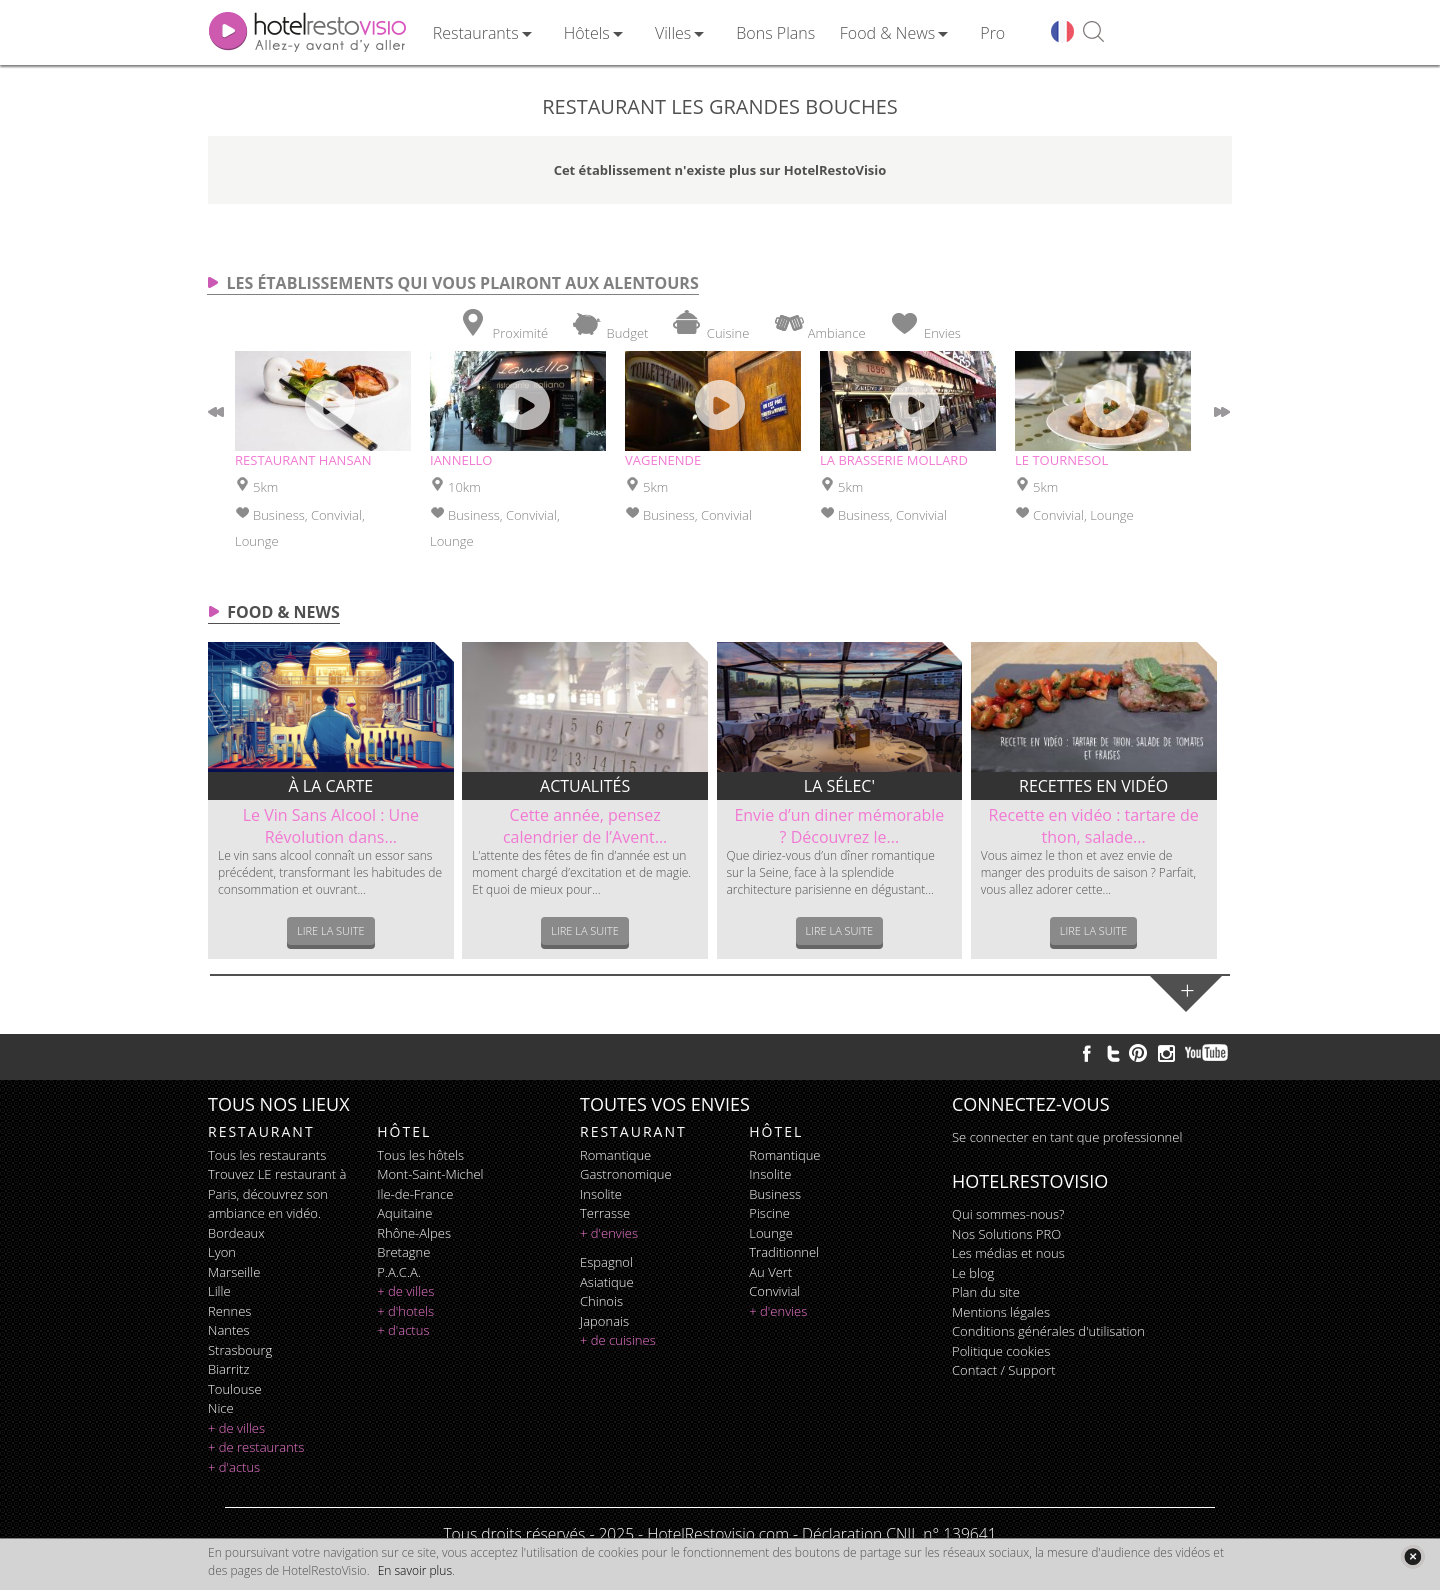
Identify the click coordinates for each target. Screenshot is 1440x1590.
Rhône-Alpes (414, 1233)
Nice (221, 1408)
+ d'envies (609, 1233)
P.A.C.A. (399, 1272)
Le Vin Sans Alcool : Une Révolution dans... (331, 826)
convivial (774, 1291)
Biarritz (228, 1369)
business (775, 1194)
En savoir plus (415, 1570)
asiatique (607, 1282)
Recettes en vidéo (1093, 786)
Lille (219, 1291)
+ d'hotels (405, 1311)
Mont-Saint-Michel (430, 1174)
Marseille (234, 1272)
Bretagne (403, 1252)
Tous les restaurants (267, 1155)
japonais (604, 1321)
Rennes (229, 1311)
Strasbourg (240, 1350)
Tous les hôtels (420, 1155)
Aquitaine (404, 1213)
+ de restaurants (256, 1447)
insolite (601, 1194)
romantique (615, 1155)
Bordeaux (236, 1233)
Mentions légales (1001, 1312)
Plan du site (986, 1292)
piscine (769, 1213)
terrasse (605, 1213)
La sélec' (839, 786)
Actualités (585, 786)
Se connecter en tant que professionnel (1067, 1137)
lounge (771, 1233)
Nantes (228, 1330)
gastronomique (626, 1174)
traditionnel (784, 1252)
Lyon (222, 1252)
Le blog (973, 1273)
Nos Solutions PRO (1006, 1234)
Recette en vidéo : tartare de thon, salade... (1094, 826)
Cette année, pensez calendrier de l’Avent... (585, 826)
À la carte (331, 786)
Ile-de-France (415, 1194)
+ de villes (236, 1428)
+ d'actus (234, 1467)
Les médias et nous (1008, 1253)
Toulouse (235, 1389)
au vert (770, 1272)
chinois (601, 1301)
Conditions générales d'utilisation (1048, 1331)
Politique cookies (1001, 1351)
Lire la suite (331, 930)
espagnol (606, 1262)
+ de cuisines (618, 1340)
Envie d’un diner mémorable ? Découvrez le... (839, 826)
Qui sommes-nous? (1008, 1214)
